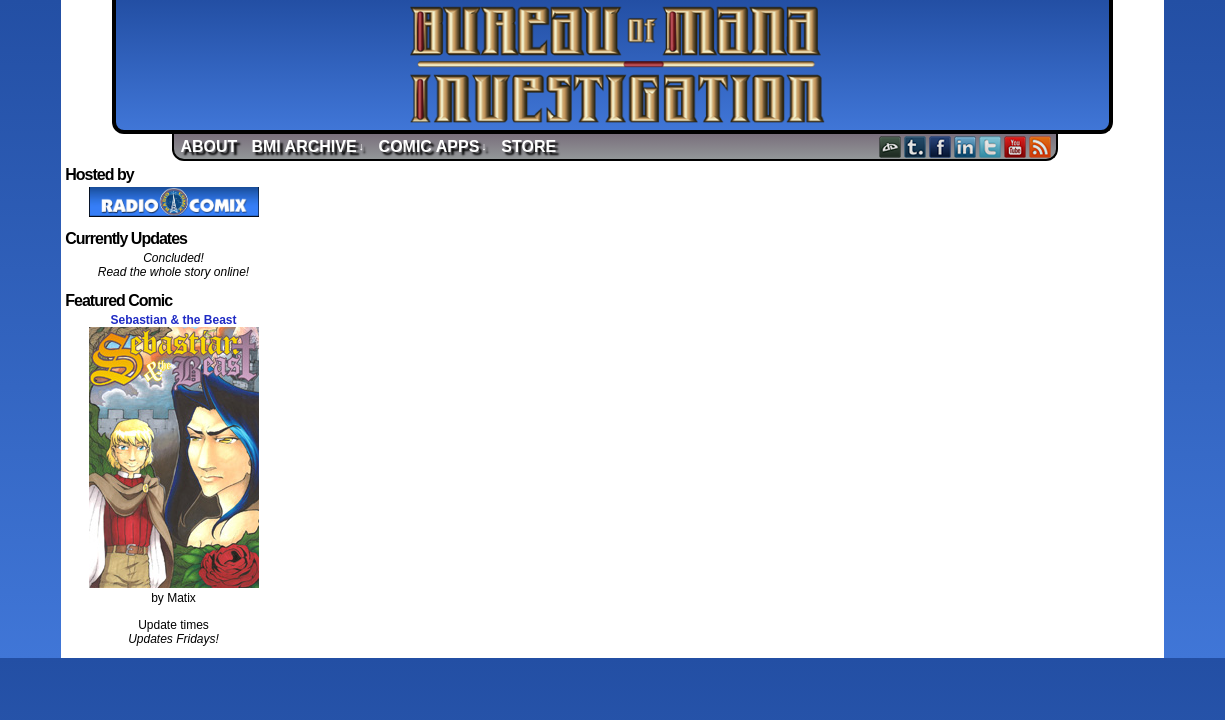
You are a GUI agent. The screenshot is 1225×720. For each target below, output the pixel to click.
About (209, 146)
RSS (1040, 146)
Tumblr (915, 146)
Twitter (990, 146)
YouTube (1015, 146)
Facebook (940, 146)
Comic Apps (433, 146)
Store (528, 146)
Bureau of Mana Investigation (617, 65)
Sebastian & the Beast (173, 320)
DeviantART (890, 146)
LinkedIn (965, 146)
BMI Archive (307, 146)
